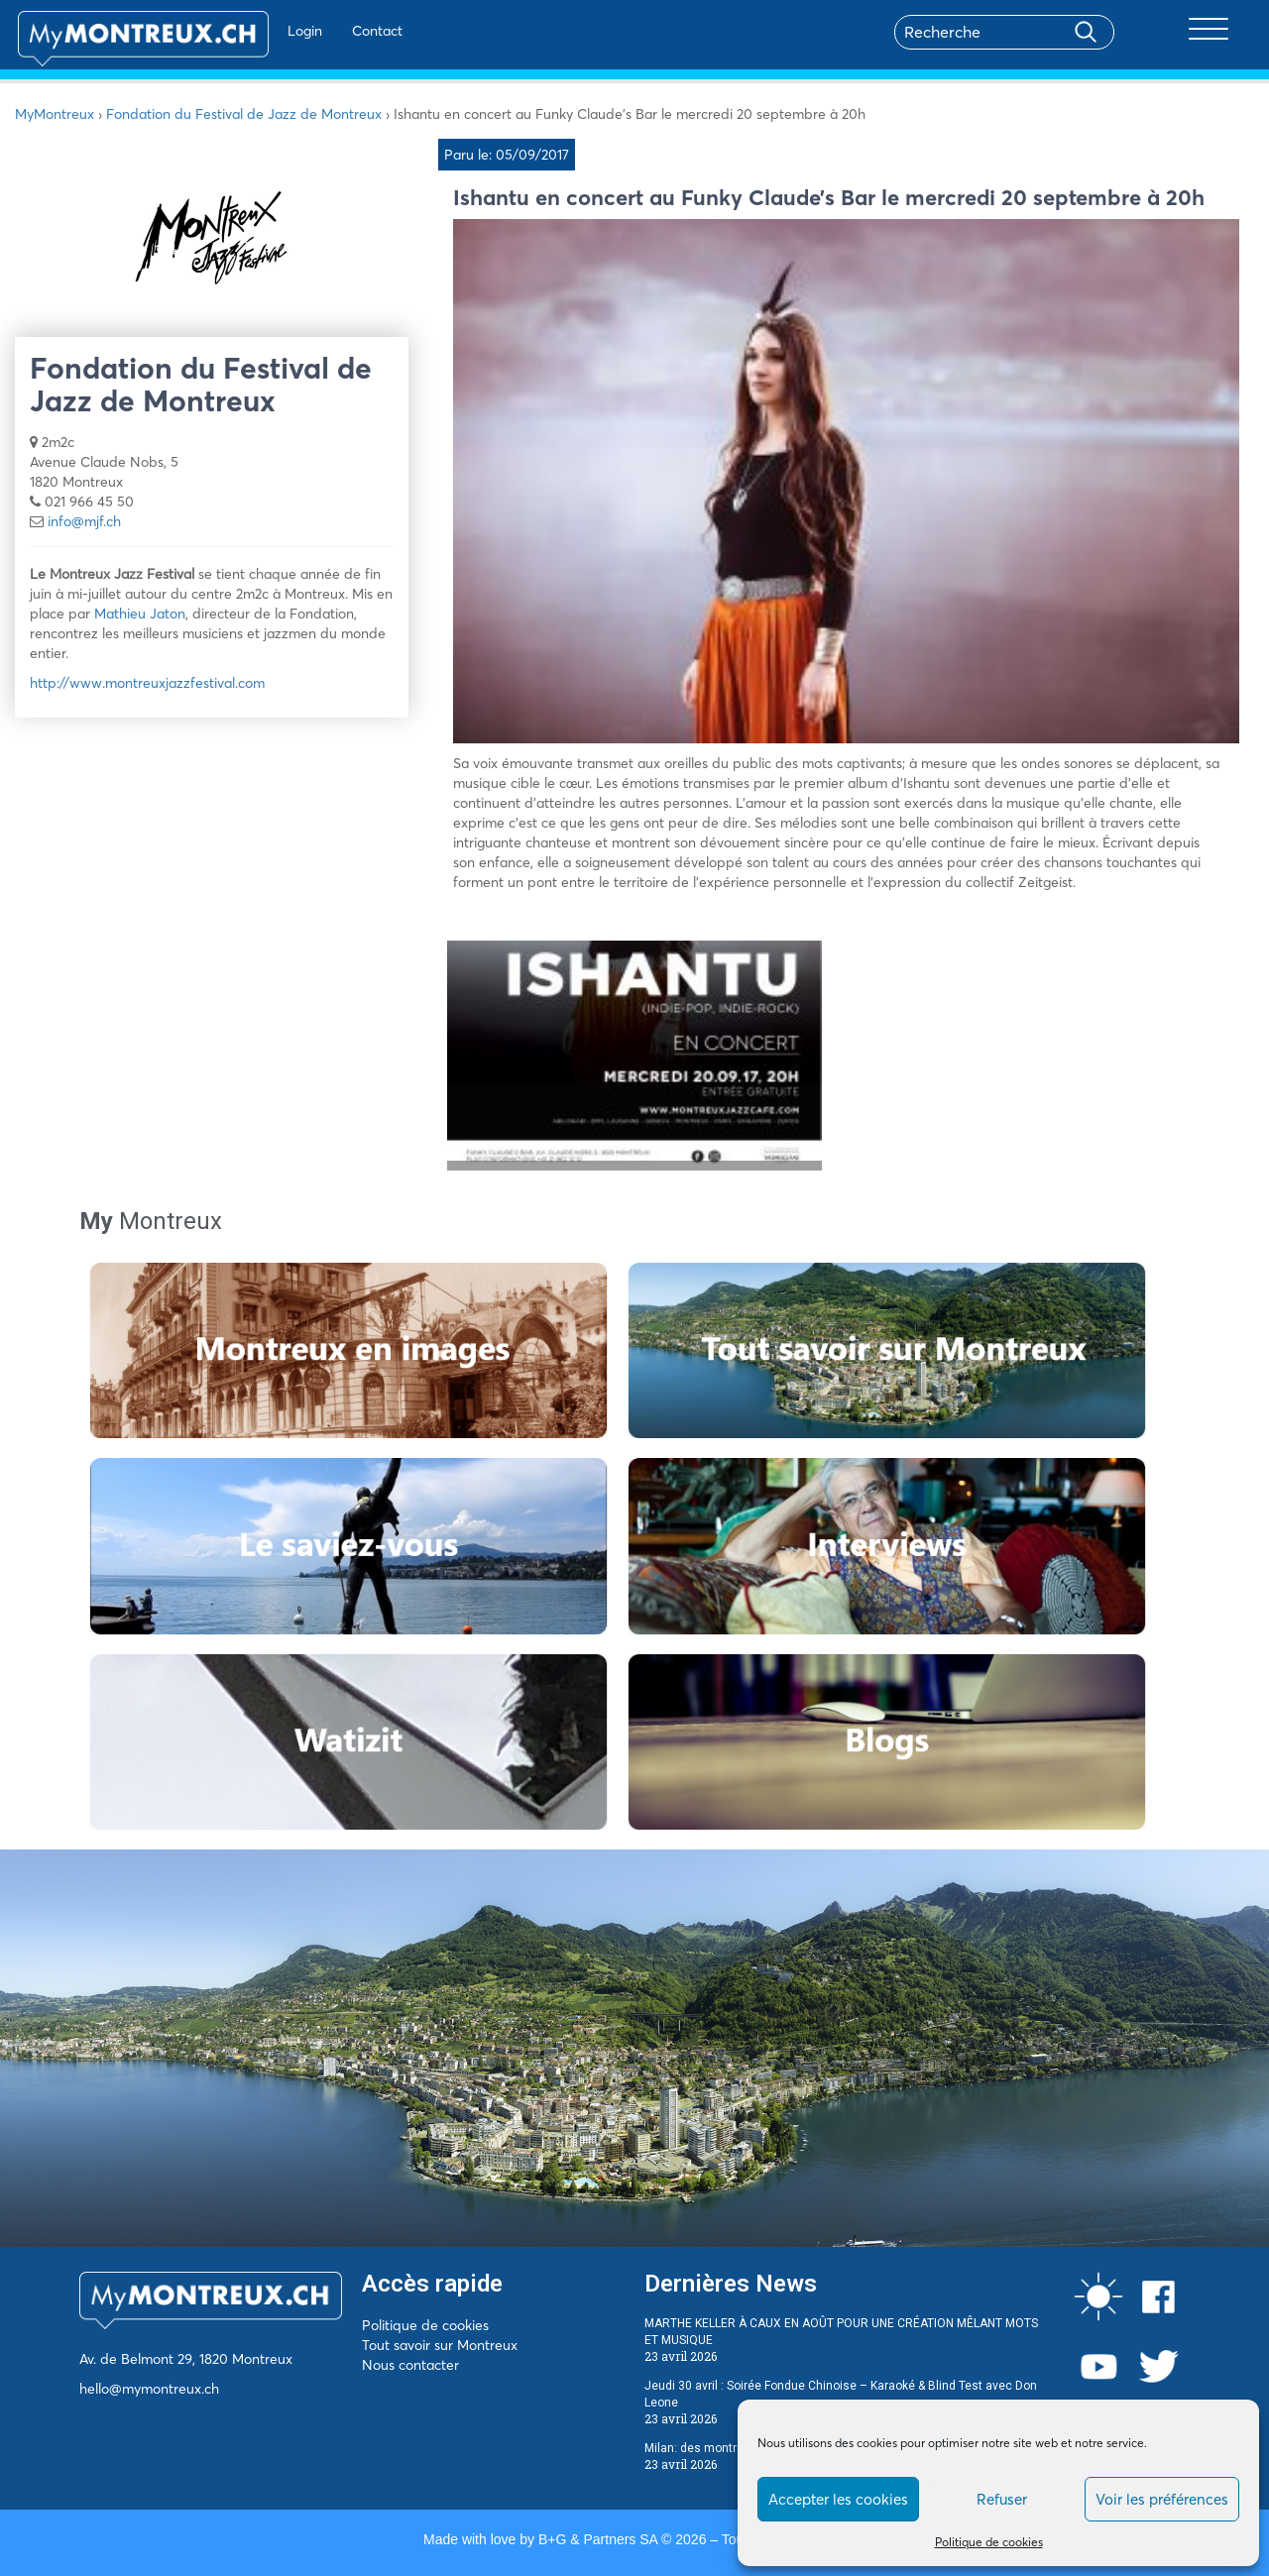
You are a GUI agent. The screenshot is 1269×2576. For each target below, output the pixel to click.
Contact (330, 31)
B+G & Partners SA (597, 2539)
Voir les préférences (1162, 2499)
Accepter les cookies (838, 2499)
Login (258, 31)
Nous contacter (410, 2365)
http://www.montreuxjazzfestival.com (147, 683)
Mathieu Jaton (139, 613)
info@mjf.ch (84, 521)
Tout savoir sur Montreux (440, 2345)
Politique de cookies (989, 2541)
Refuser (1002, 2499)
